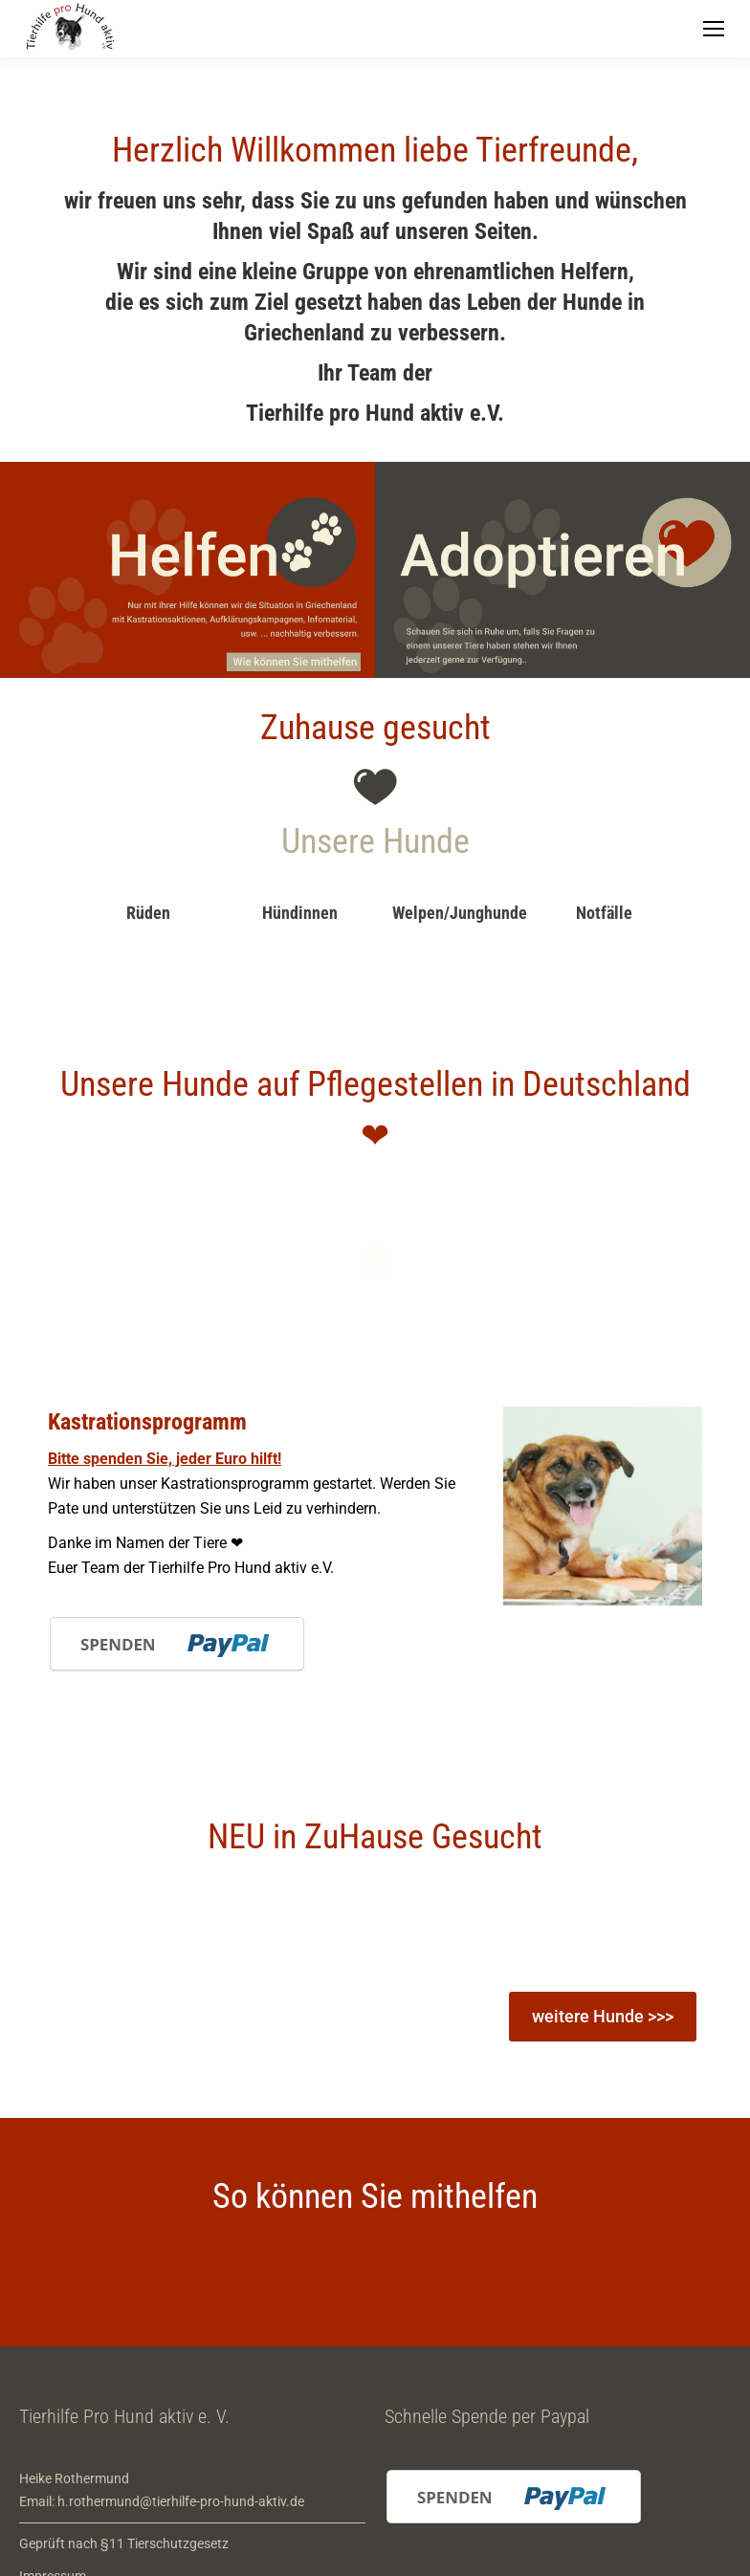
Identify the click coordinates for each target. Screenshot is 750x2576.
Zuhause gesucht (375, 728)
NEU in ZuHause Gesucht (375, 1837)
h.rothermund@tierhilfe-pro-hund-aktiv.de (180, 2501)
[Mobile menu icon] (713, 28)
